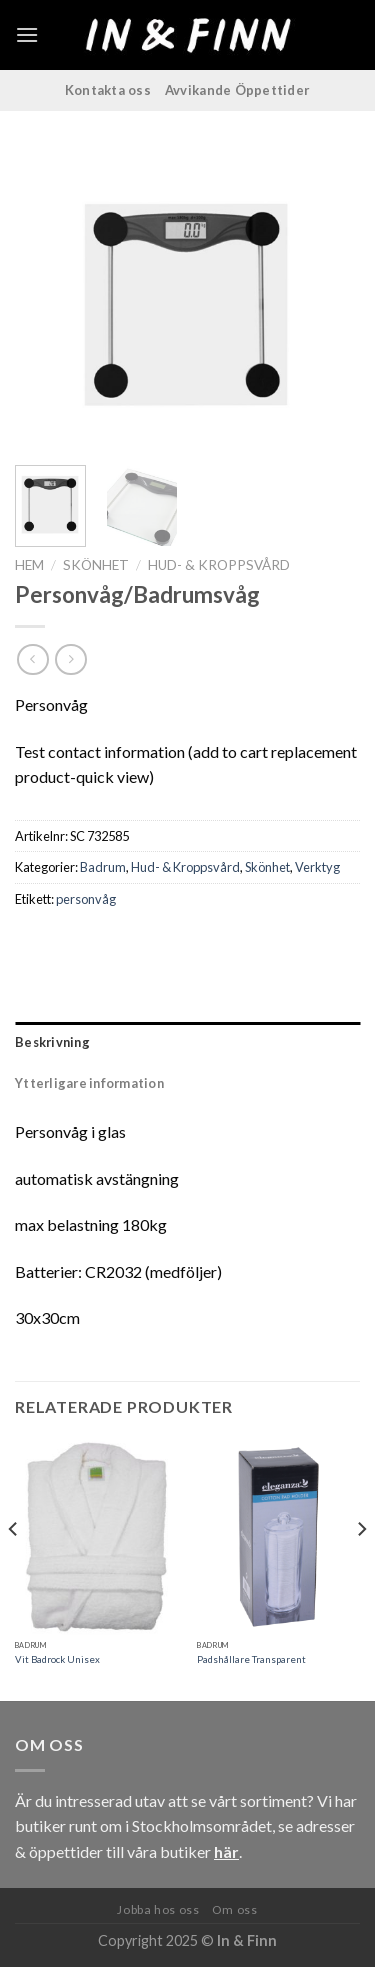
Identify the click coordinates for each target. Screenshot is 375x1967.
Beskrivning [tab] (52, 1042)
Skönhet (96, 565)
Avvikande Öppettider (237, 90)
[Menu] (27, 34)
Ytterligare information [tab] (89, 1083)
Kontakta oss (108, 90)
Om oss (235, 1909)
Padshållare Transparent (251, 1659)
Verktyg (317, 867)
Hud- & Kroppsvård (219, 565)
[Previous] (14, 1569)
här (226, 1851)
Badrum (103, 867)
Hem (29, 565)
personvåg (86, 899)
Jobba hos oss (158, 1909)
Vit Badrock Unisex (57, 1659)
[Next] (361, 1569)
